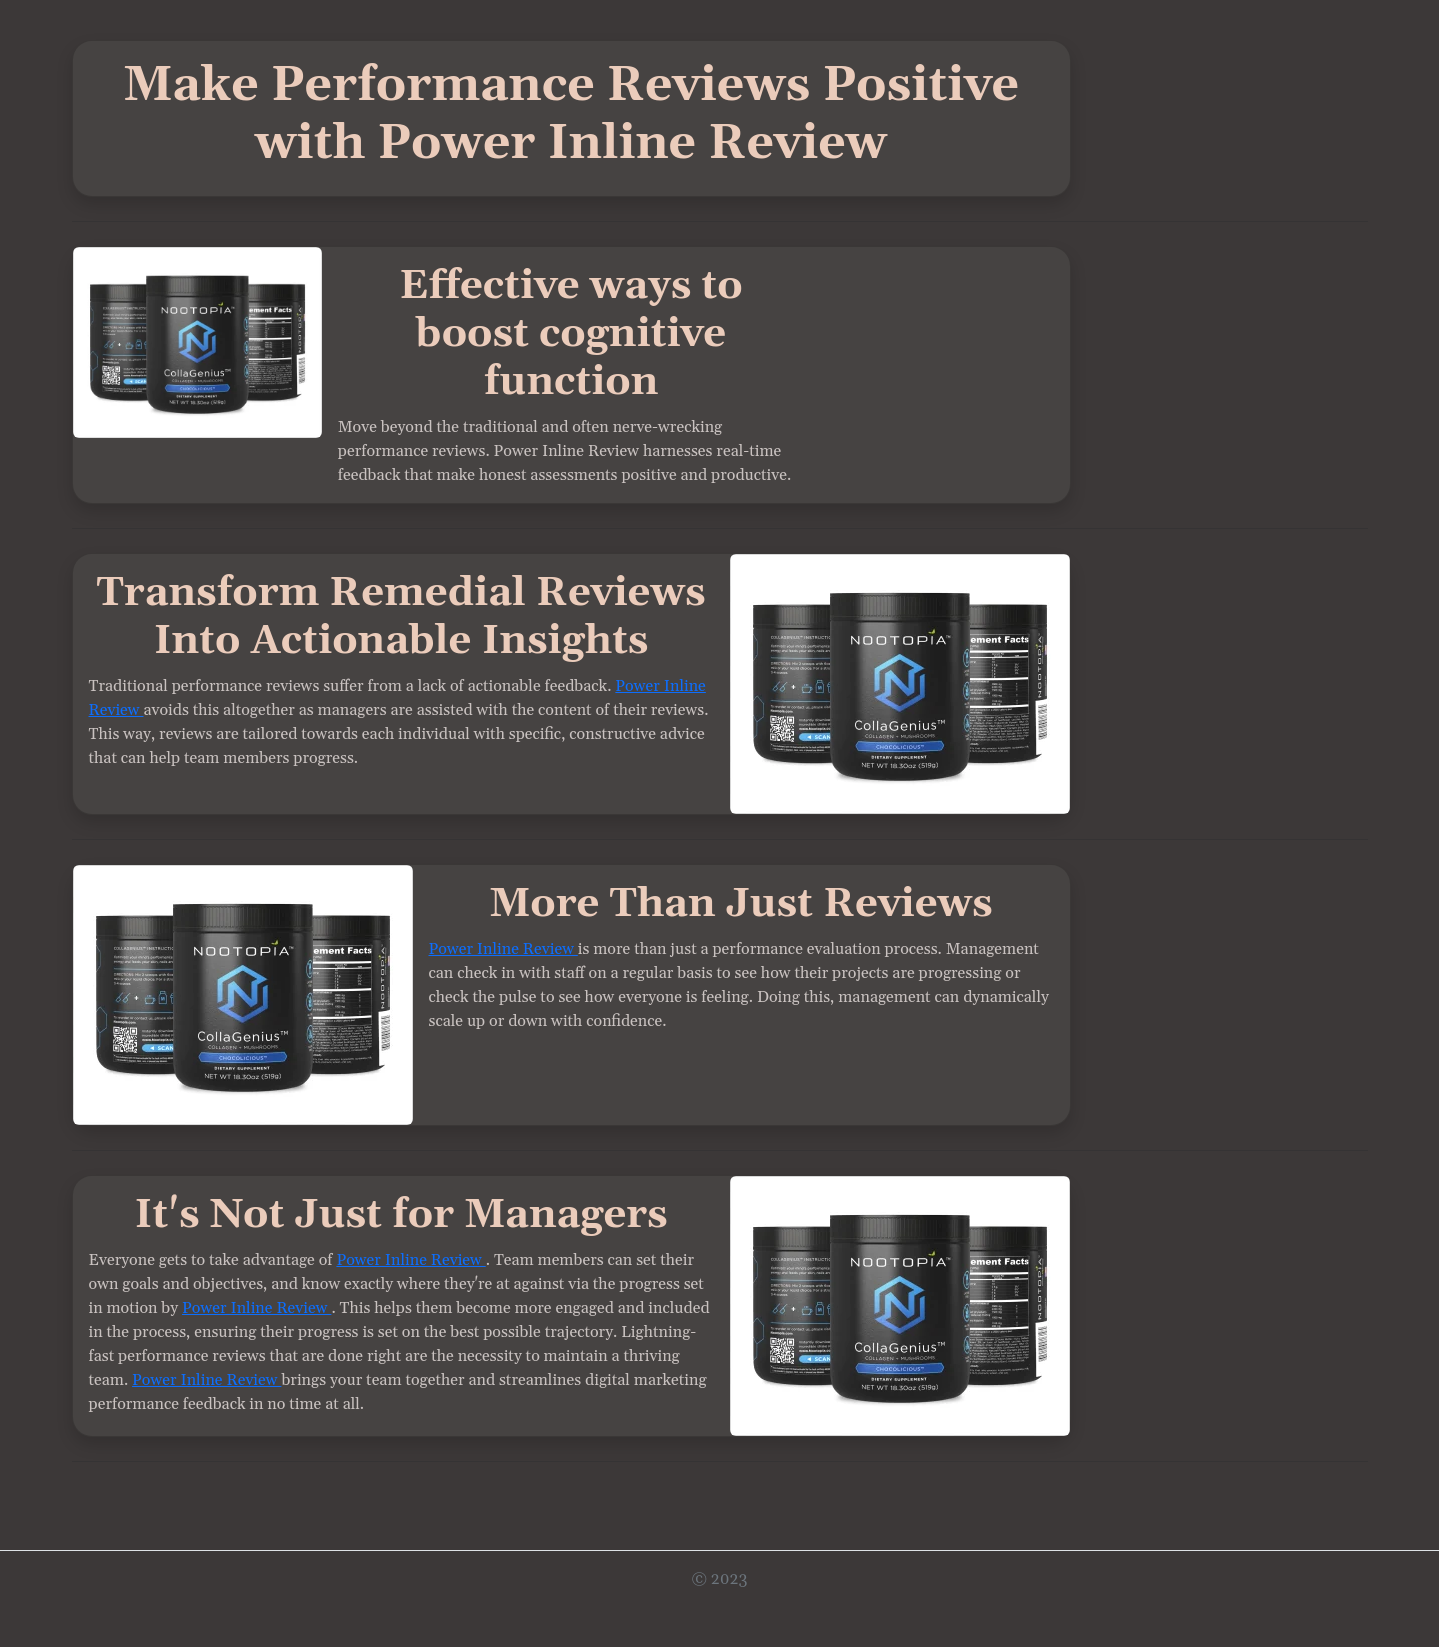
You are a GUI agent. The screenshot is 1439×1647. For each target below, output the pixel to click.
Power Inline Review (503, 949)
